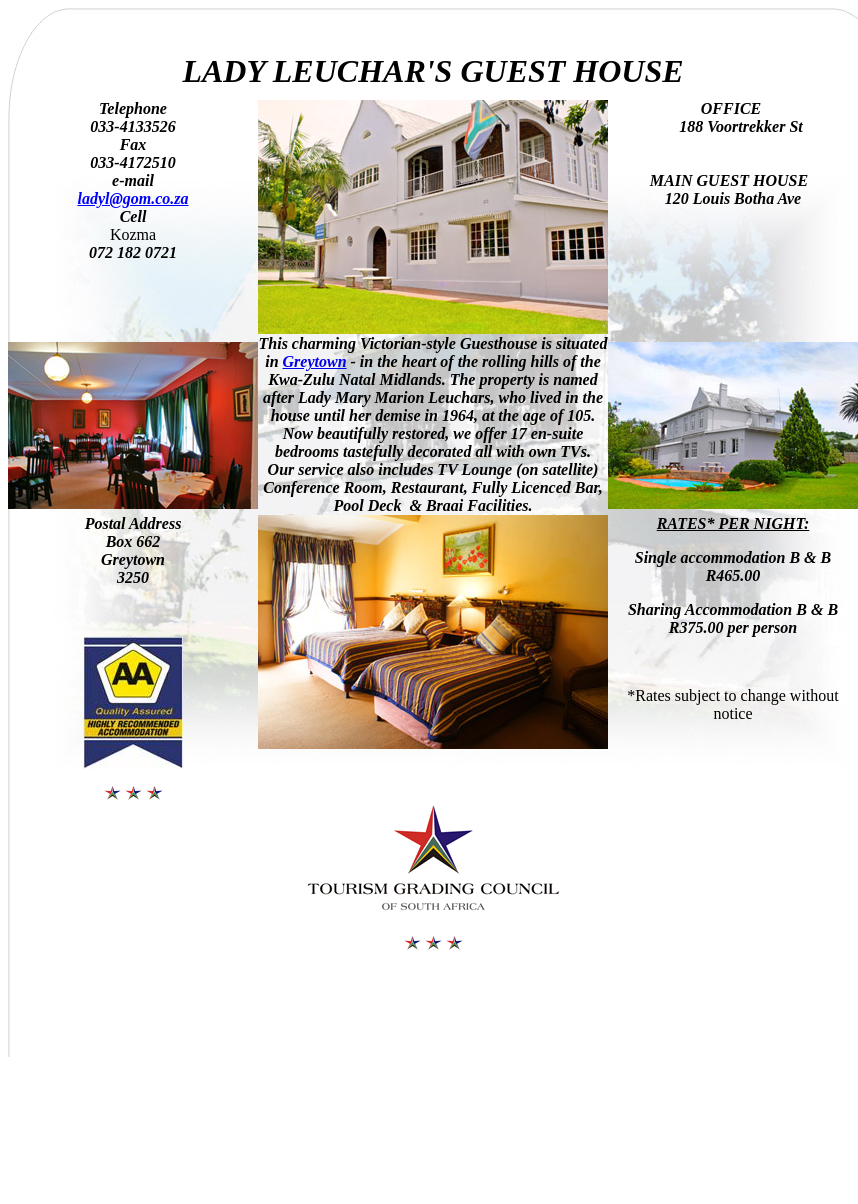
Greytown (315, 361)
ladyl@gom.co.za (132, 198)
